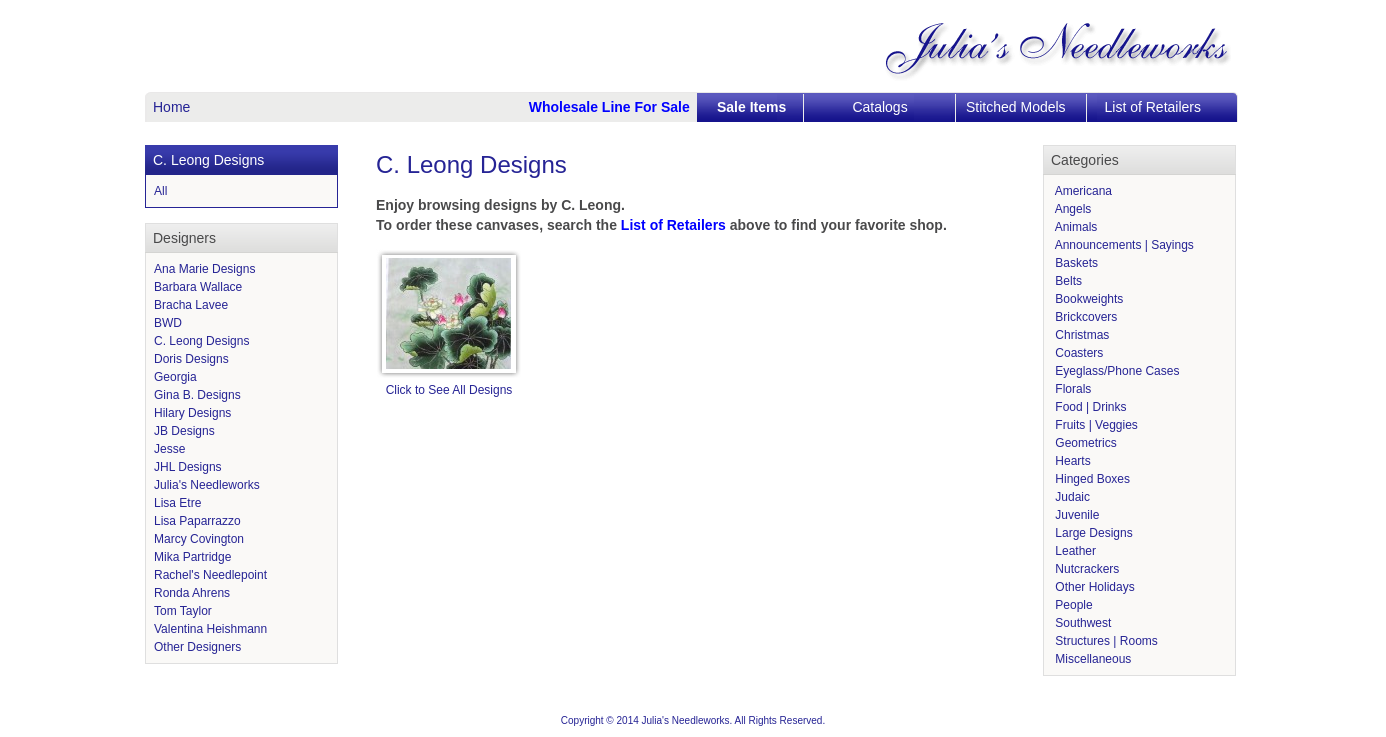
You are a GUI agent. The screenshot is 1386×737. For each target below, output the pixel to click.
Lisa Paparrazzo (197, 521)
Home (171, 107)
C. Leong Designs (201, 341)
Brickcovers (1084, 317)
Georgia (175, 377)
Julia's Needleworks (207, 485)
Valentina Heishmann (210, 629)
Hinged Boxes (1091, 479)
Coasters (1077, 353)
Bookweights (1087, 299)
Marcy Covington (199, 539)
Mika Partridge (192, 557)
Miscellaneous (1091, 659)
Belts (1067, 281)
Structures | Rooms (1105, 641)
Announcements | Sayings (1123, 245)
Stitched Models (1016, 107)
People (1072, 605)
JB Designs (184, 431)
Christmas (1080, 335)
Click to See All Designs (449, 390)
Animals (1074, 227)
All (160, 191)
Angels (1071, 209)
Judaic (1071, 497)
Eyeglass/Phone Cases (1115, 371)
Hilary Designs (192, 413)
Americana (1082, 191)
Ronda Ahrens (192, 593)
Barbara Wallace (198, 287)
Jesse (169, 449)
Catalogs (879, 107)
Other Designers (197, 647)
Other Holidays (1093, 587)
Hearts (1071, 461)
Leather (1074, 551)
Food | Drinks (1089, 407)
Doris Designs (191, 359)
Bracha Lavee (191, 305)
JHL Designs (188, 467)
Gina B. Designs (197, 395)
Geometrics (1084, 443)
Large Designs (1092, 533)
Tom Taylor (183, 611)
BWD (168, 323)
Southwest (1081, 623)
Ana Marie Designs (204, 269)
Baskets (1075, 263)
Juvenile (1075, 515)
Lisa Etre (177, 503)
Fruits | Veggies (1095, 425)
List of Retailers (1153, 107)
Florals (1071, 389)
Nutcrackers (1085, 569)
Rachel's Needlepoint (210, 575)
